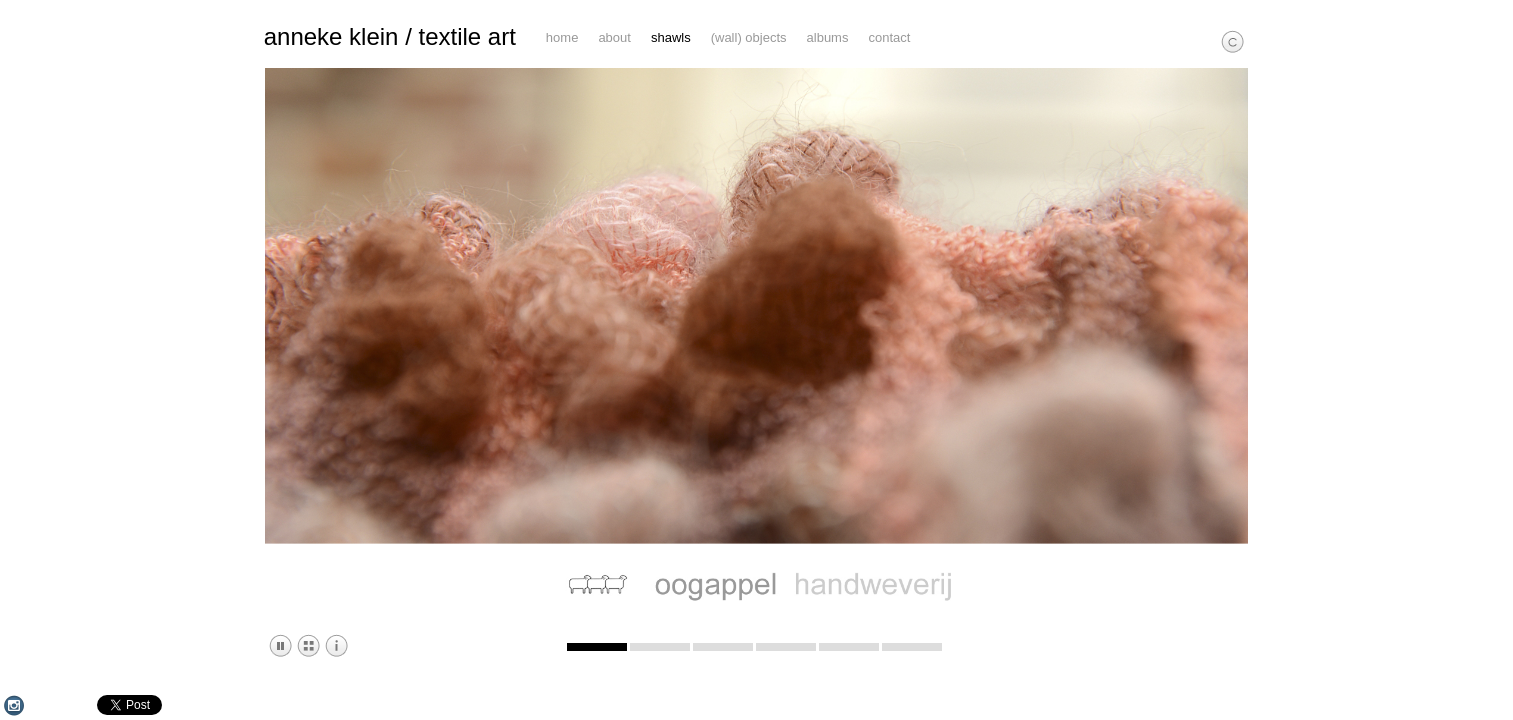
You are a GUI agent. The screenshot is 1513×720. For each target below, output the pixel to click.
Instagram (14, 705)
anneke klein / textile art (390, 37)
